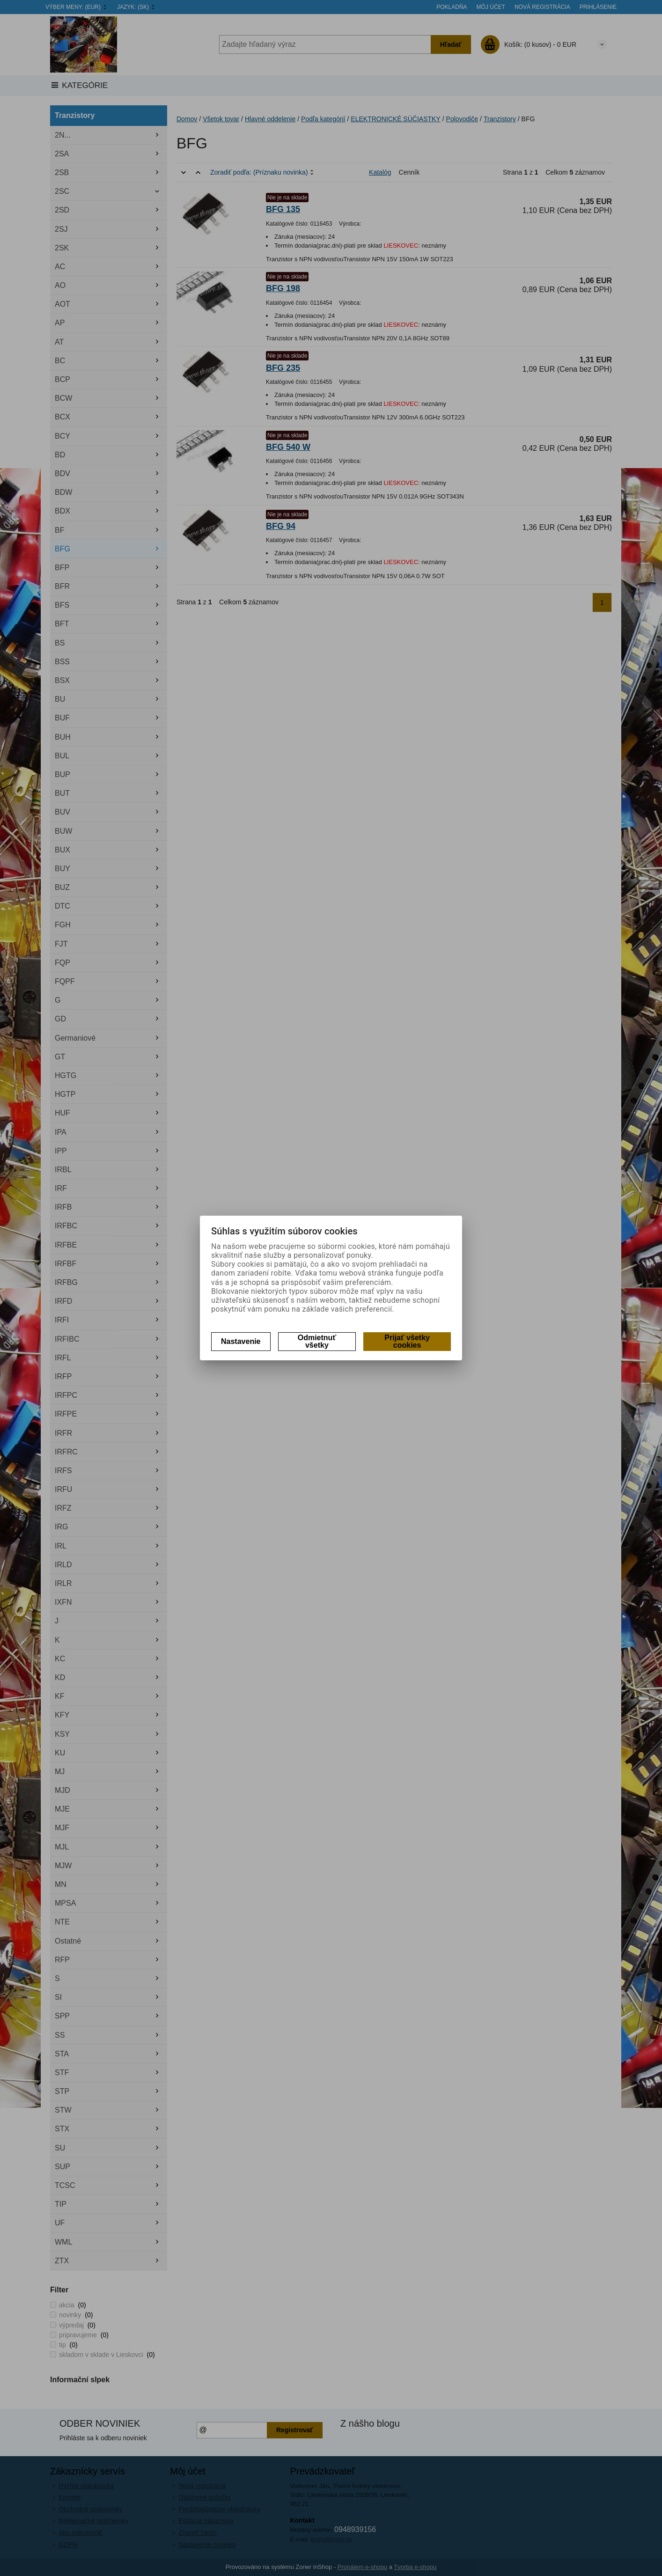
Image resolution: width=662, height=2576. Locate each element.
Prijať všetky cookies (407, 1341)
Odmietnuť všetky (317, 1341)
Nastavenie (241, 1341)
